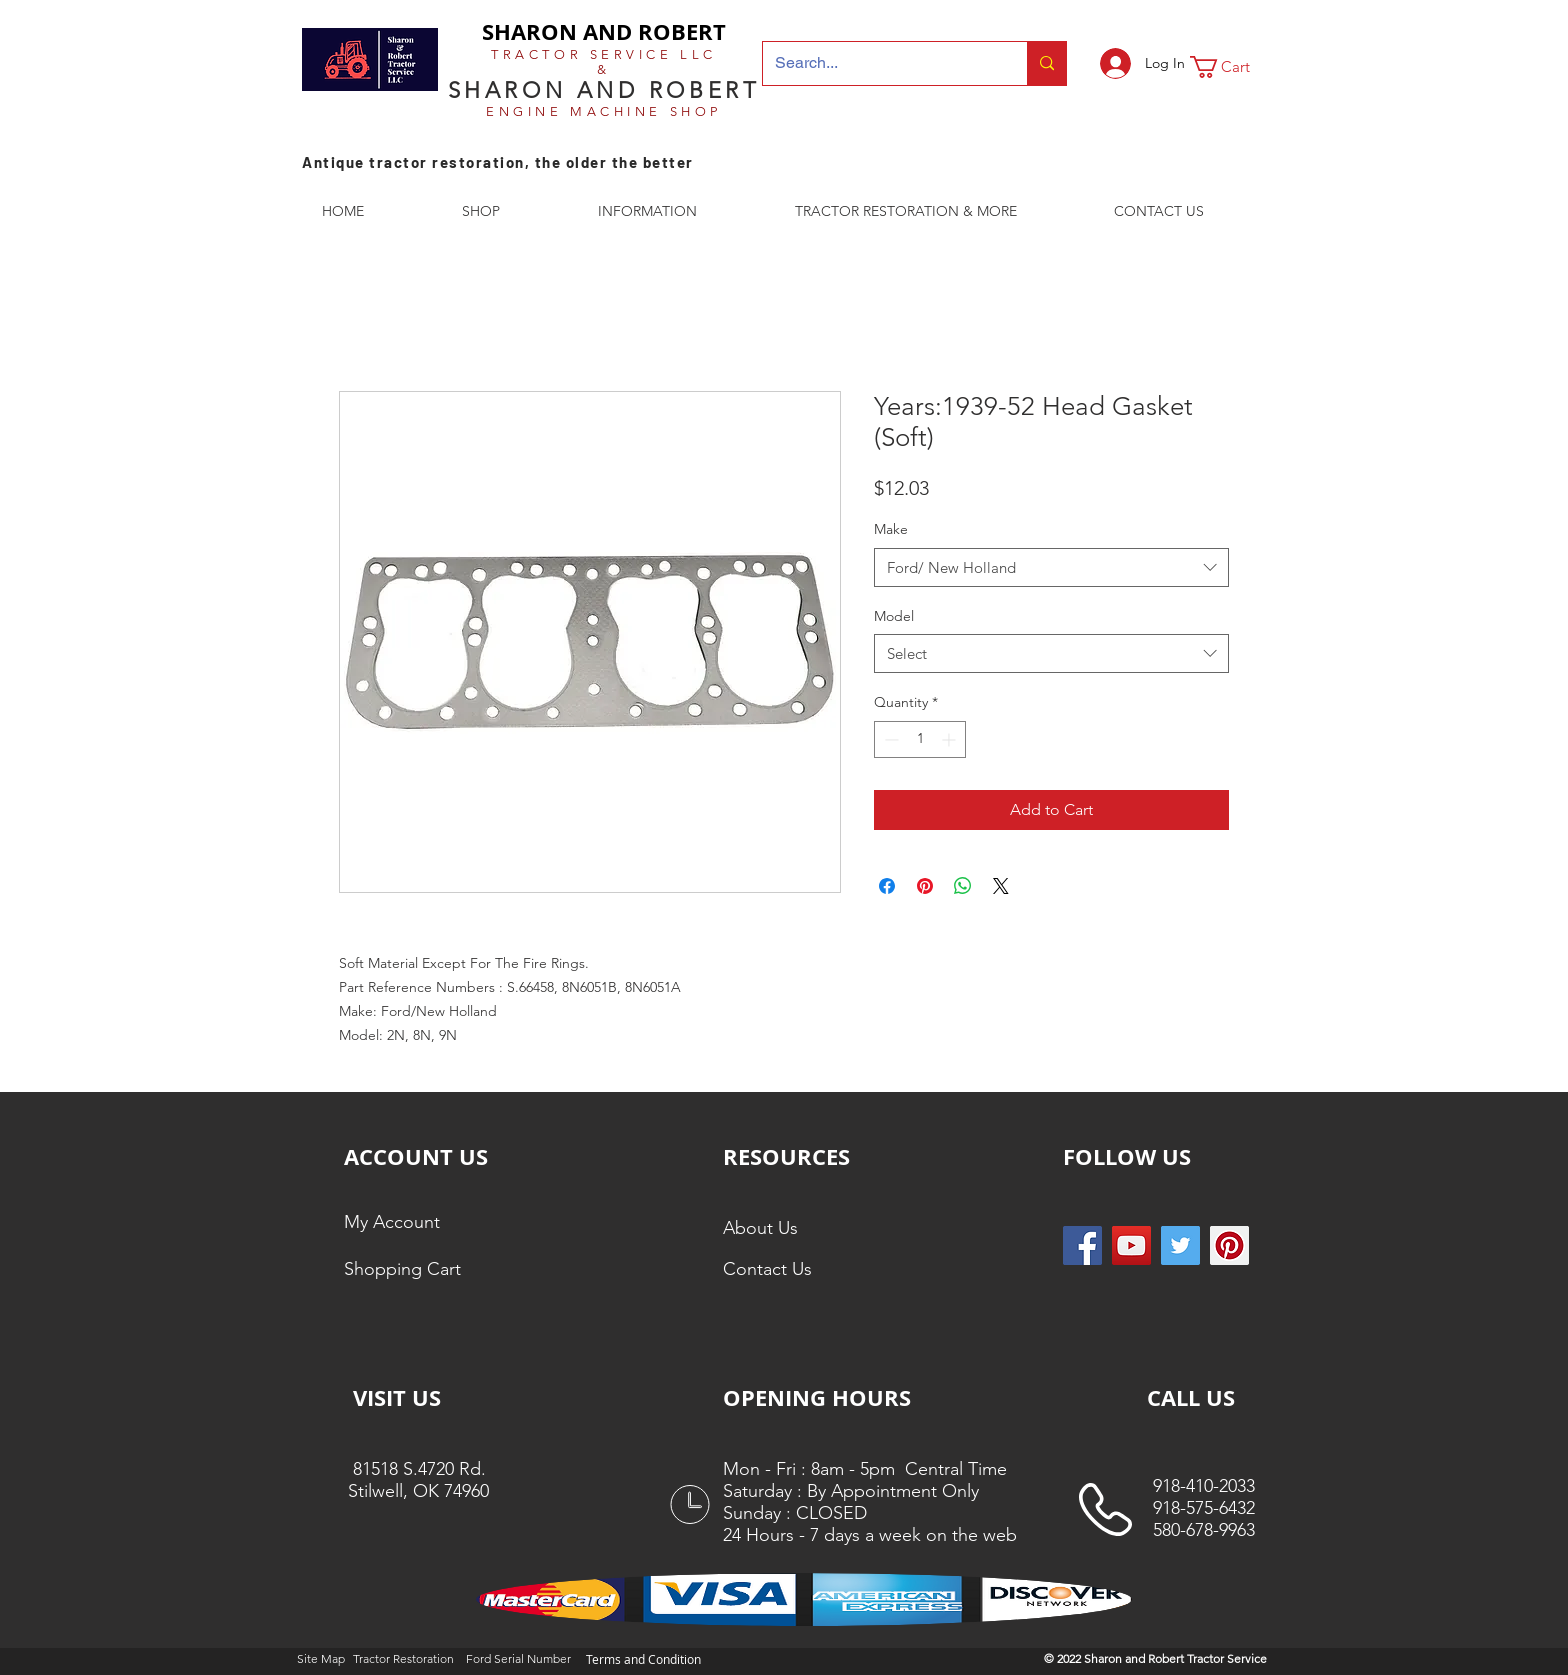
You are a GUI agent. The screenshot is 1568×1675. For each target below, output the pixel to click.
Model (894, 616)
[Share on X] (1001, 886)
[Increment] (950, 739)
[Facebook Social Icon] (1082, 1245)
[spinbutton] (920, 739)
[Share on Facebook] (887, 886)
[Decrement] (889, 739)
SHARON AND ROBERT (604, 31)
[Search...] (880, 63)
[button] (1233, 67)
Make (891, 529)
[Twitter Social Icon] (1180, 1245)
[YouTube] (1131, 1245)
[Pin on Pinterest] (925, 886)
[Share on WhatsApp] (963, 886)
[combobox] (1051, 567)
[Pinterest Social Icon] (1229, 1245)
